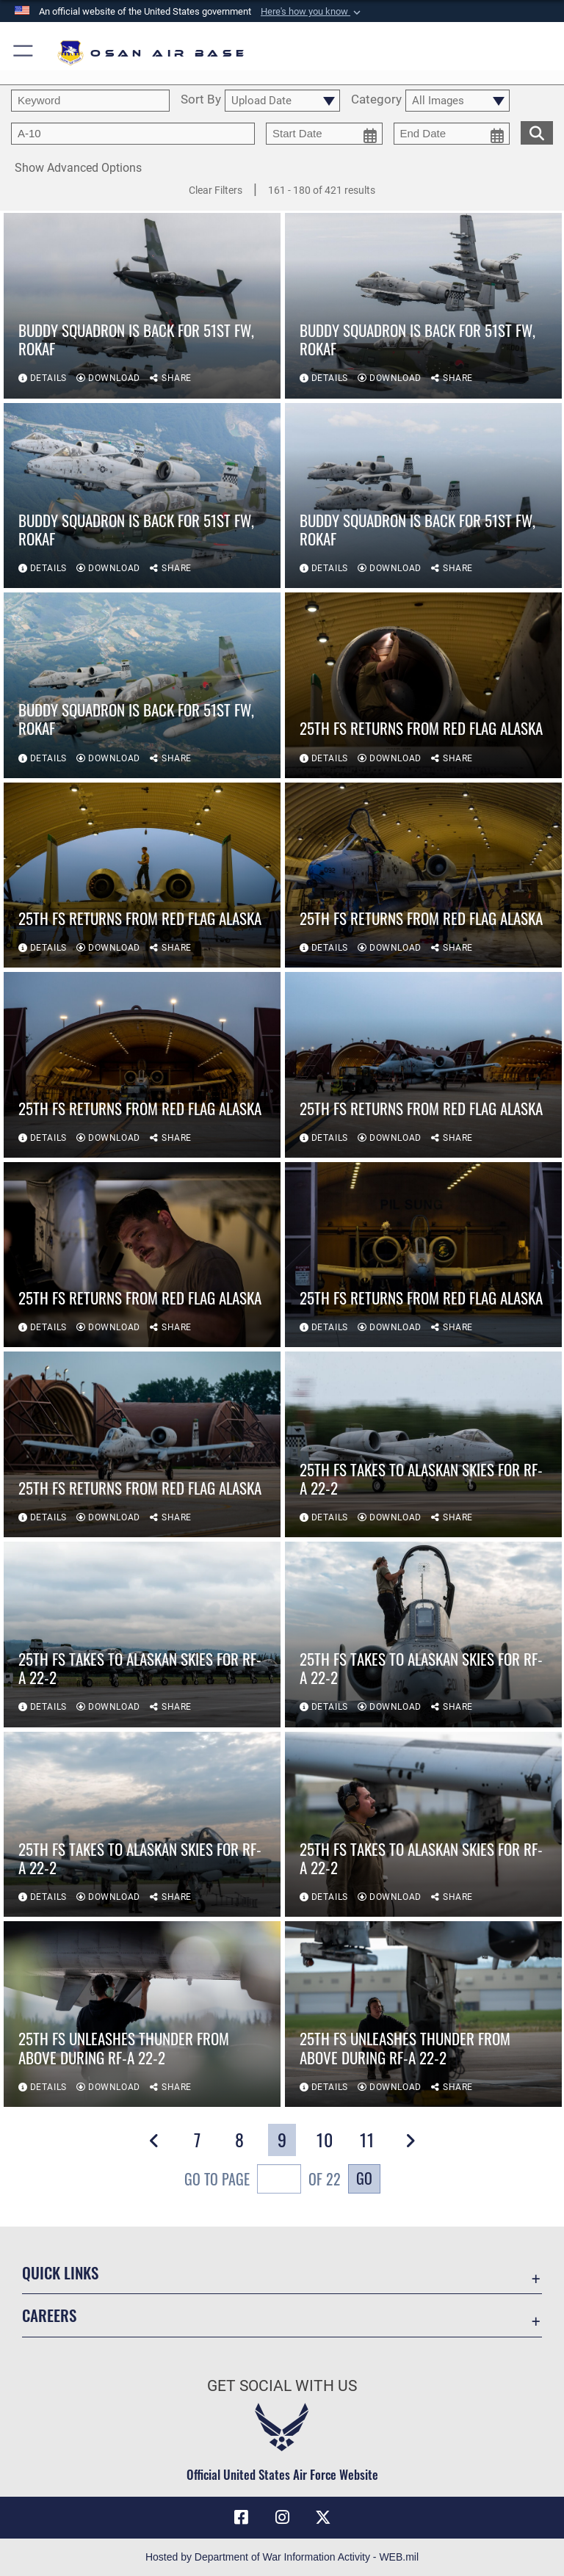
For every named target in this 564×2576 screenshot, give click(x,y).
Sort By (201, 99)
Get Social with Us (282, 2386)
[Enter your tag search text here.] (133, 134)
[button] (312, 11)
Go (364, 2178)
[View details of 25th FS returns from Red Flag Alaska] (423, 686)
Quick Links (60, 2272)
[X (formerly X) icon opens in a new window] (323, 2517)
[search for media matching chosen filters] (537, 131)
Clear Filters (215, 190)
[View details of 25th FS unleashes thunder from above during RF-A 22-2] (142, 2015)
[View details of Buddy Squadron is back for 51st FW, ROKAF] (142, 306)
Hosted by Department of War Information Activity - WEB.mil (282, 2557)
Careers (49, 2315)
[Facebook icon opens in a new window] (241, 2517)
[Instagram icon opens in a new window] (282, 2517)
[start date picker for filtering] (324, 134)
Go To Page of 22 (262, 2181)
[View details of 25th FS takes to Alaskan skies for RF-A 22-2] (423, 1446)
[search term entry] (90, 101)
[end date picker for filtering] (452, 134)
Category (376, 99)
